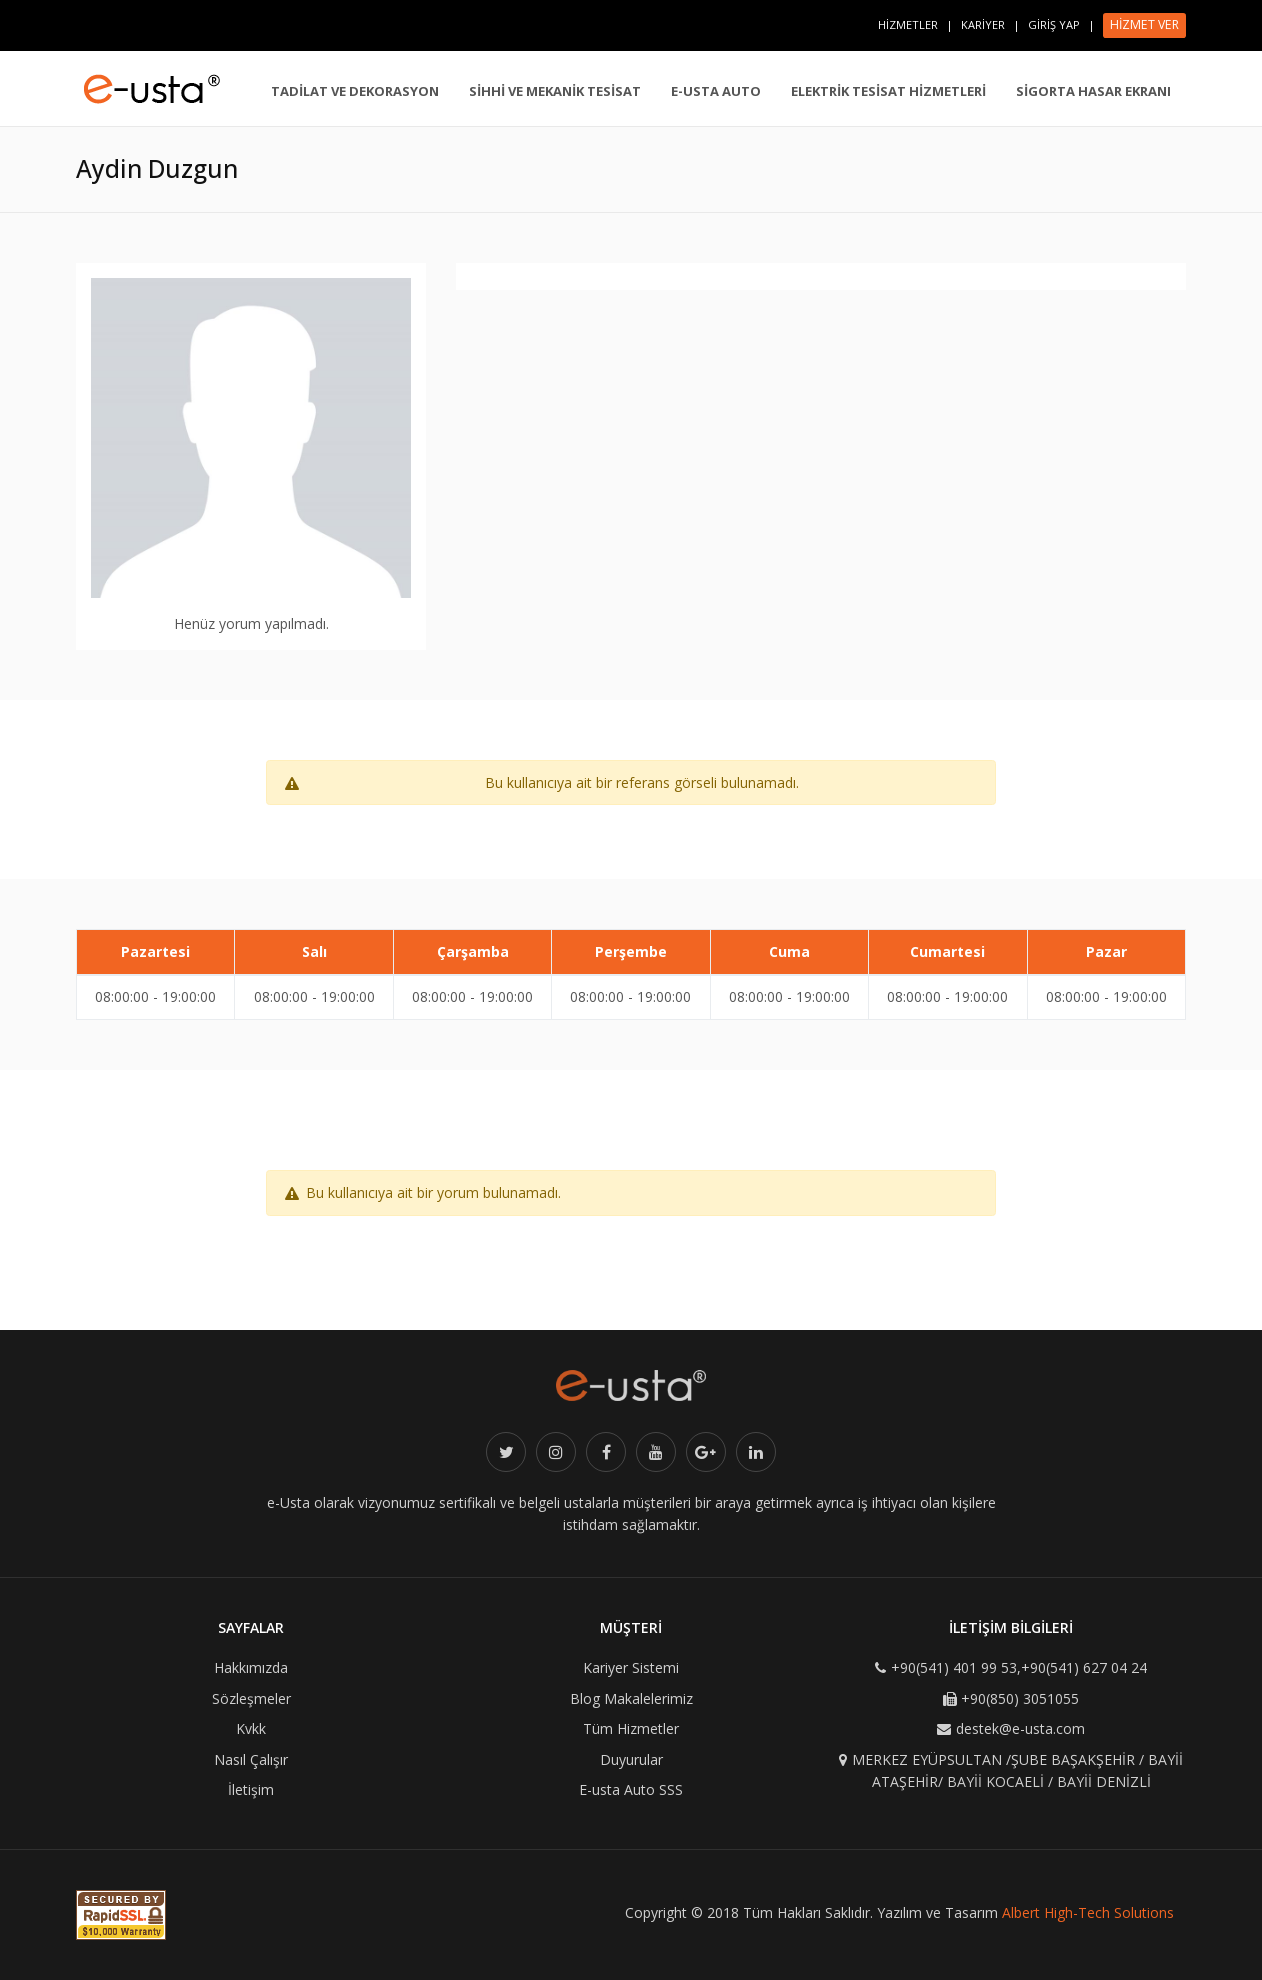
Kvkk (251, 1728)
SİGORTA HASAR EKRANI (1093, 91)
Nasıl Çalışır (251, 1759)
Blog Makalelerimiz (631, 1698)
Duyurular (631, 1759)
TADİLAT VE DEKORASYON (355, 91)
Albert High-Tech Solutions (1088, 1912)
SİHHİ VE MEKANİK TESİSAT (555, 91)
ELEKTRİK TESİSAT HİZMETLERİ (888, 91)
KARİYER (983, 24)
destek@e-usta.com (1020, 1728)
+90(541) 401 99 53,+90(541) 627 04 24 (1019, 1667)
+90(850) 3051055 (1020, 1698)
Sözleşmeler (251, 1698)
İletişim (251, 1789)
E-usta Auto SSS (631, 1789)
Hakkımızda (251, 1667)
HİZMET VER (1144, 24)
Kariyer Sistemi (631, 1667)
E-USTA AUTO (716, 91)
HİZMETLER (908, 24)
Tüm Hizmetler (631, 1728)
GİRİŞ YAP (1054, 24)
